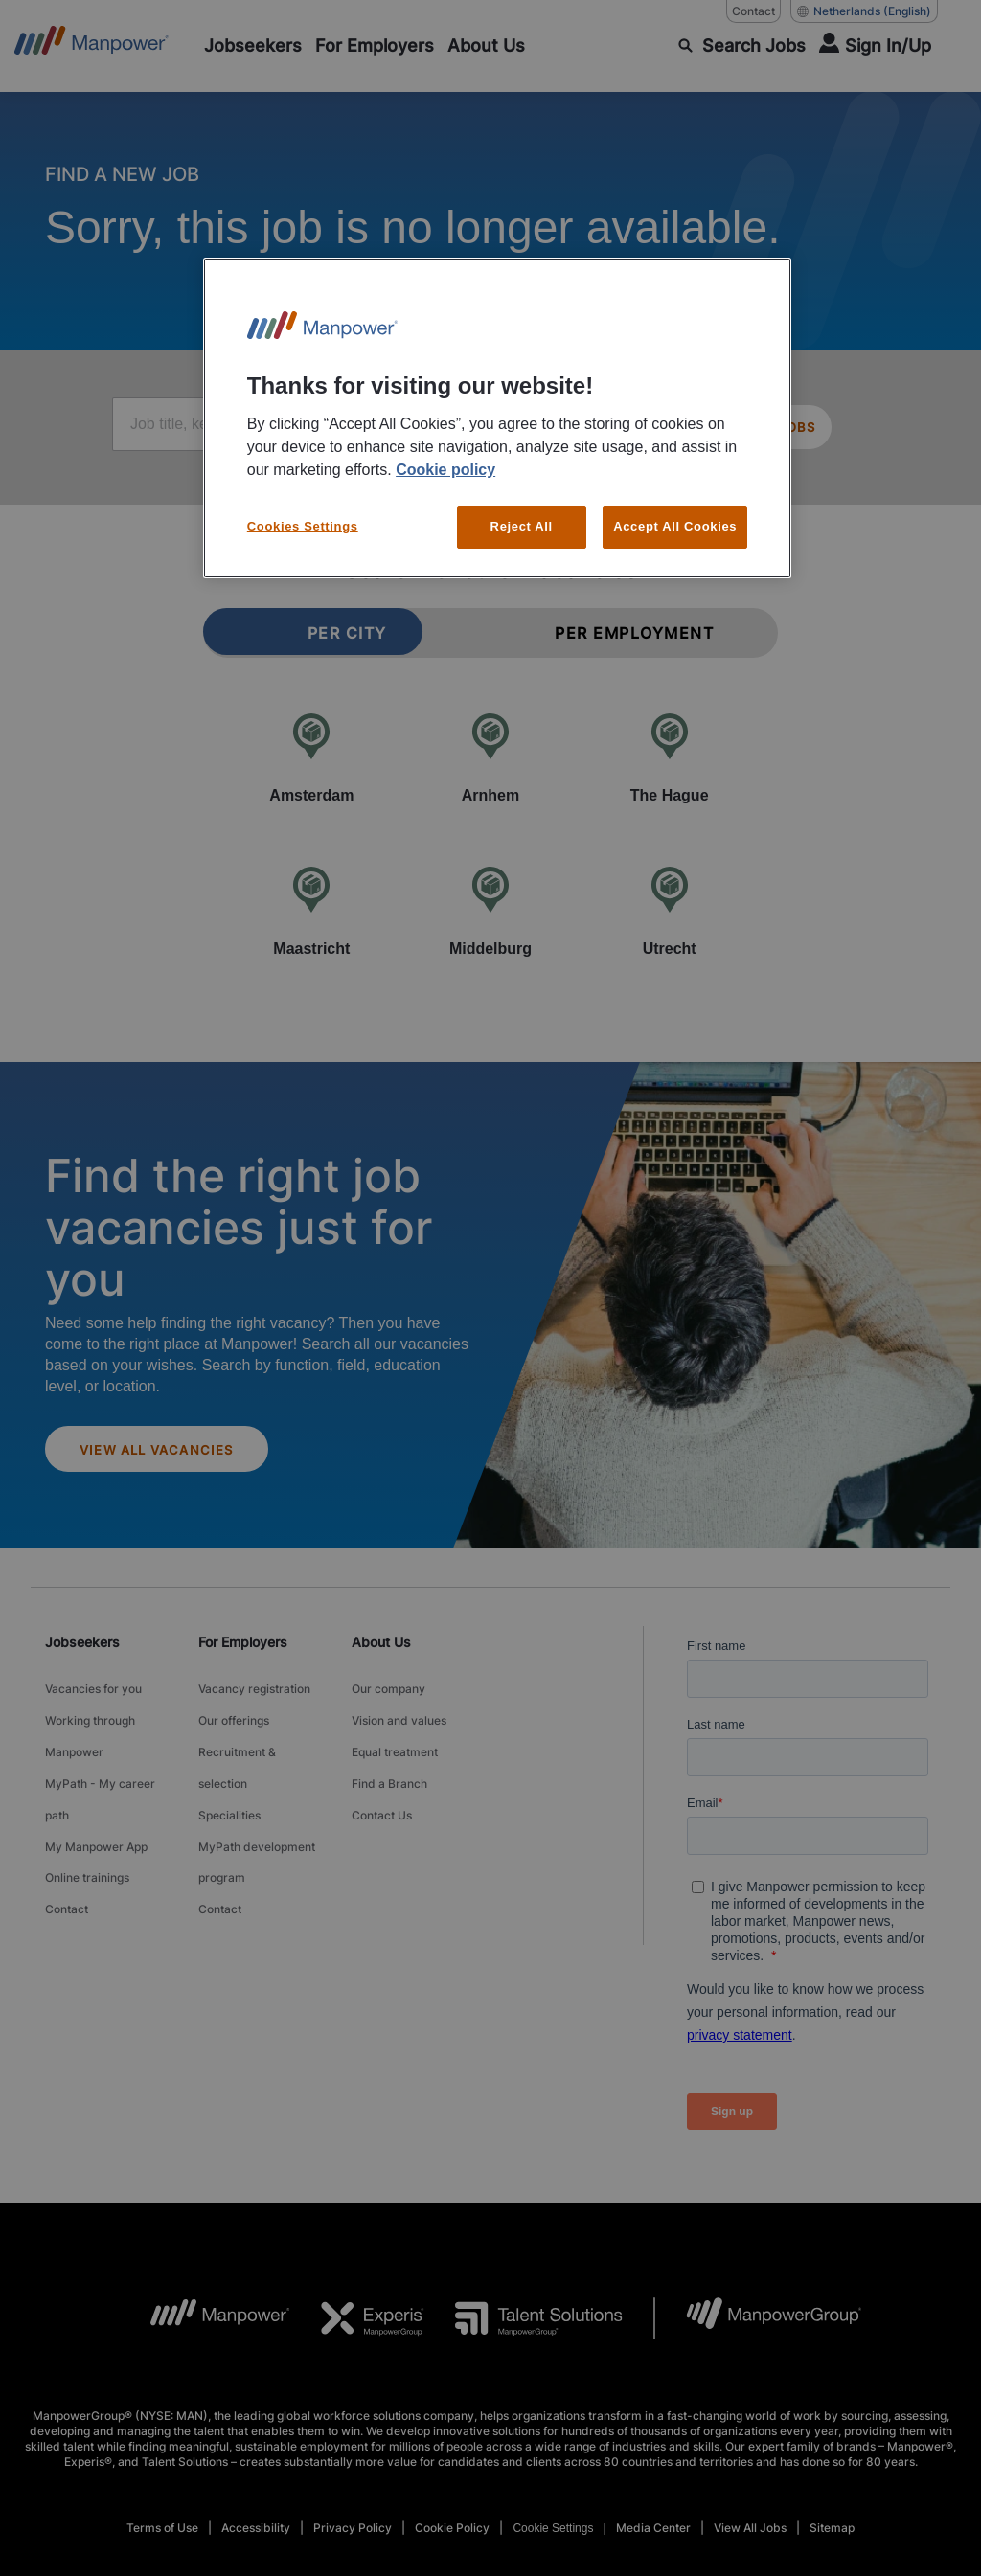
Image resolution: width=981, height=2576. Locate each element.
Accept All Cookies (675, 526)
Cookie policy (445, 470)
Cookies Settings (302, 526)
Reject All (521, 526)
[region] (497, 418)
